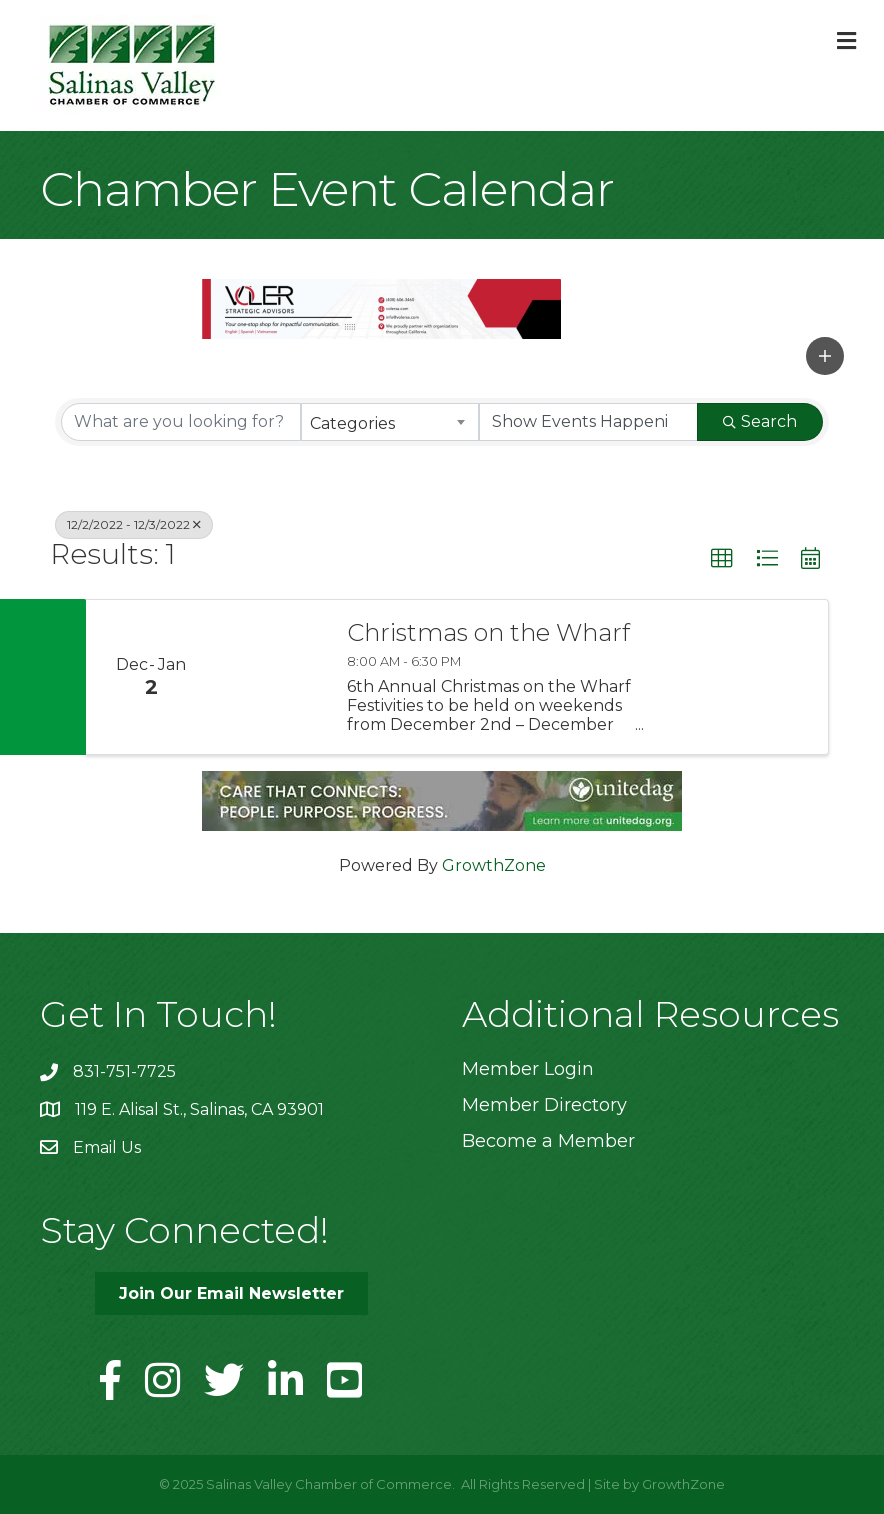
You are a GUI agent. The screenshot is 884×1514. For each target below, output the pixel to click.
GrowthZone (494, 865)
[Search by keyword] (181, 422)
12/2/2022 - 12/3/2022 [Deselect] (134, 524)
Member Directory (544, 1105)
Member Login (528, 1069)
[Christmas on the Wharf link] (271, 677)
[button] (825, 356)
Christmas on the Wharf (488, 633)
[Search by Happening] (589, 422)
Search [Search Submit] (760, 421)
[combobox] (390, 422)
